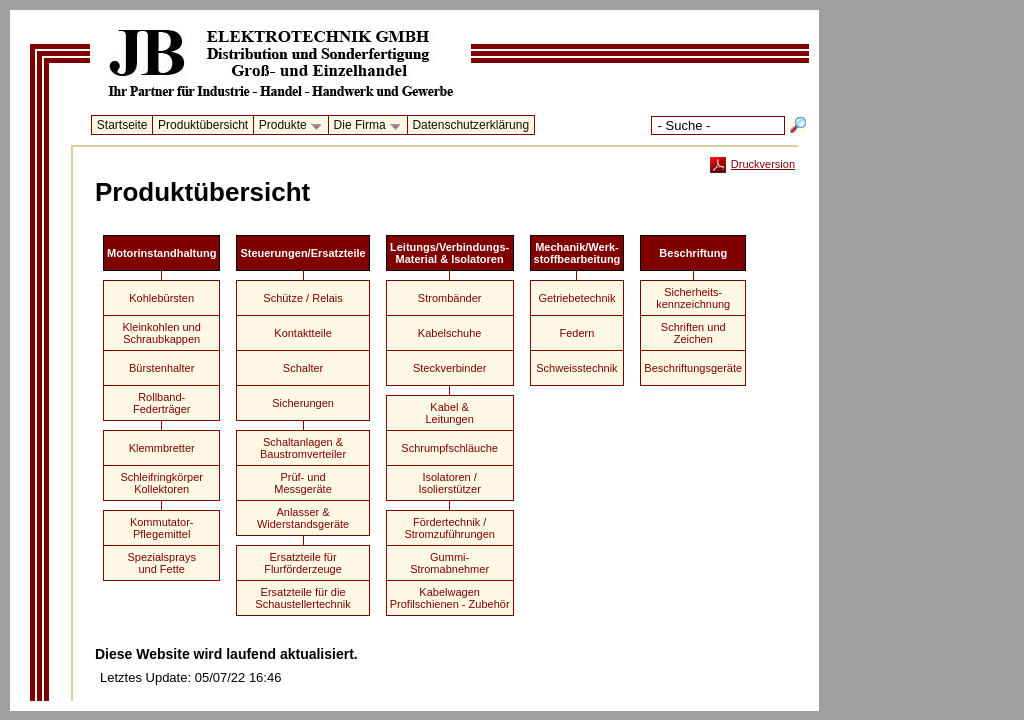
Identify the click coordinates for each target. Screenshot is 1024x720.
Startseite (122, 125)
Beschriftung (693, 253)
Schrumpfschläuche (449, 448)
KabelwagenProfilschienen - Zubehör (450, 598)
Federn (577, 333)
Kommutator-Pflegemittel (162, 528)
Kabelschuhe (450, 333)
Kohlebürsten (161, 298)
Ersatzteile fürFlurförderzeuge (303, 563)
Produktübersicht (203, 125)
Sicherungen (303, 403)
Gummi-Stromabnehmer (449, 563)
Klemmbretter (162, 448)
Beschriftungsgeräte (693, 368)
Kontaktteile (302, 333)
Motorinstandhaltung (161, 253)
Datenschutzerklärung (470, 125)
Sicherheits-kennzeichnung (693, 298)
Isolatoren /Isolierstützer (449, 483)
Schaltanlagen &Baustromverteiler (303, 448)
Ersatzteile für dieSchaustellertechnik (302, 598)
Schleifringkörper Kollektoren (161, 483)
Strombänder (450, 298)
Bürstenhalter (161, 368)
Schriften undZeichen (693, 333)
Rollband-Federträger (161, 403)
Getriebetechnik (576, 298)
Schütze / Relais (302, 298)
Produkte (287, 126)
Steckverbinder (449, 368)
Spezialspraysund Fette (161, 563)
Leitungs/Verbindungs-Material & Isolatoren (449, 253)
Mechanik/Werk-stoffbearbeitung (577, 253)
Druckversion (752, 164)
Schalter (303, 368)
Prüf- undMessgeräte (302, 483)
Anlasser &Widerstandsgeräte (303, 518)
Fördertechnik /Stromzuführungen (449, 528)
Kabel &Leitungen (449, 413)
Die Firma (364, 126)
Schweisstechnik (576, 368)
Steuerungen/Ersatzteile (302, 253)
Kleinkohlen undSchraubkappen (162, 333)
